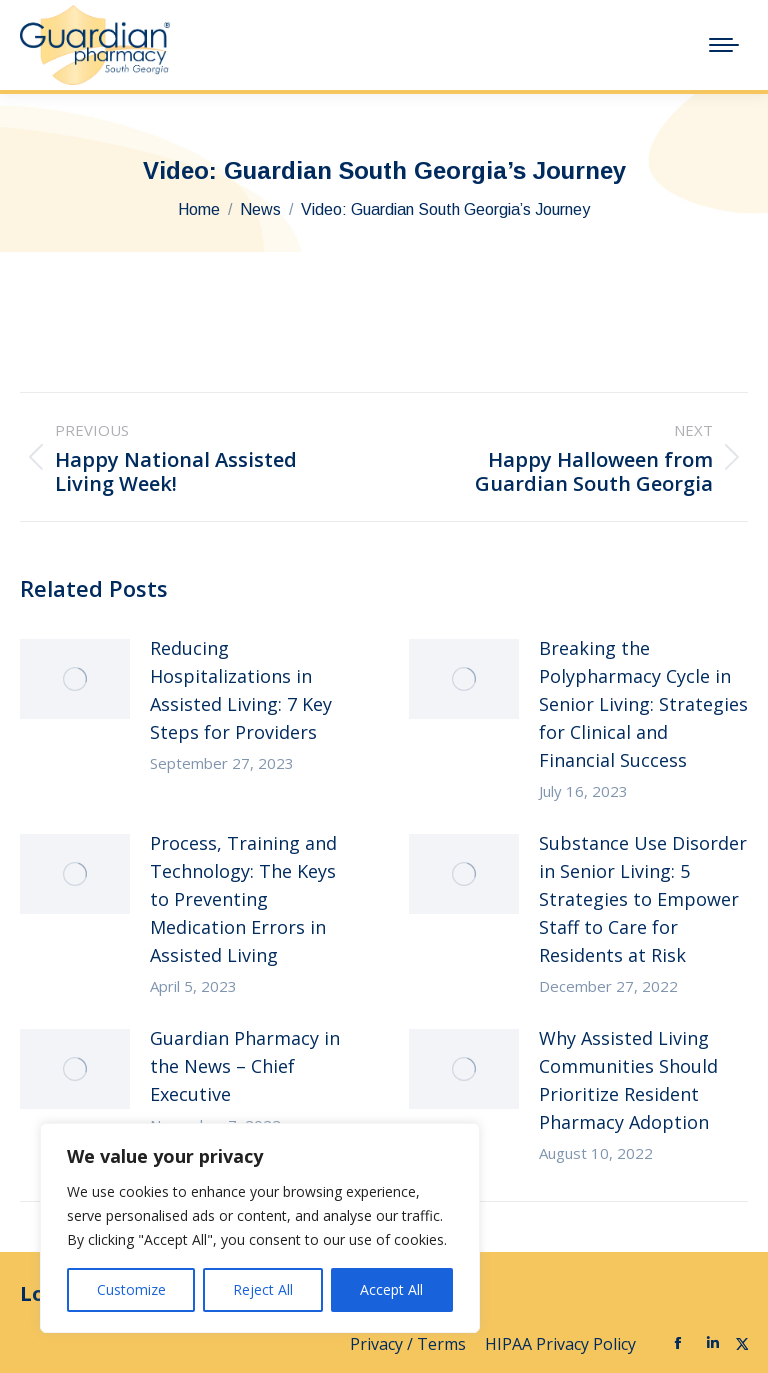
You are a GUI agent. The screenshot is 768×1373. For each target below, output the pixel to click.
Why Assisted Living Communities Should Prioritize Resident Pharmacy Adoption (628, 1080)
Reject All (263, 1289)
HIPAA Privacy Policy (562, 1344)
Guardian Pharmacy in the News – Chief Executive (245, 1066)
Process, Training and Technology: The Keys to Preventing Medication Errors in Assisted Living (243, 899)
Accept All (391, 1289)
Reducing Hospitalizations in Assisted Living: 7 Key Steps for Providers (241, 690)
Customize (131, 1289)
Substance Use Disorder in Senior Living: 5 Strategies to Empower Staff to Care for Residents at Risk (643, 899)
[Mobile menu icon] (724, 45)
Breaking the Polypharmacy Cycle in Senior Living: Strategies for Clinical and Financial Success (643, 704)
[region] (260, 1228)
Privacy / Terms (410, 1344)
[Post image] (75, 679)
